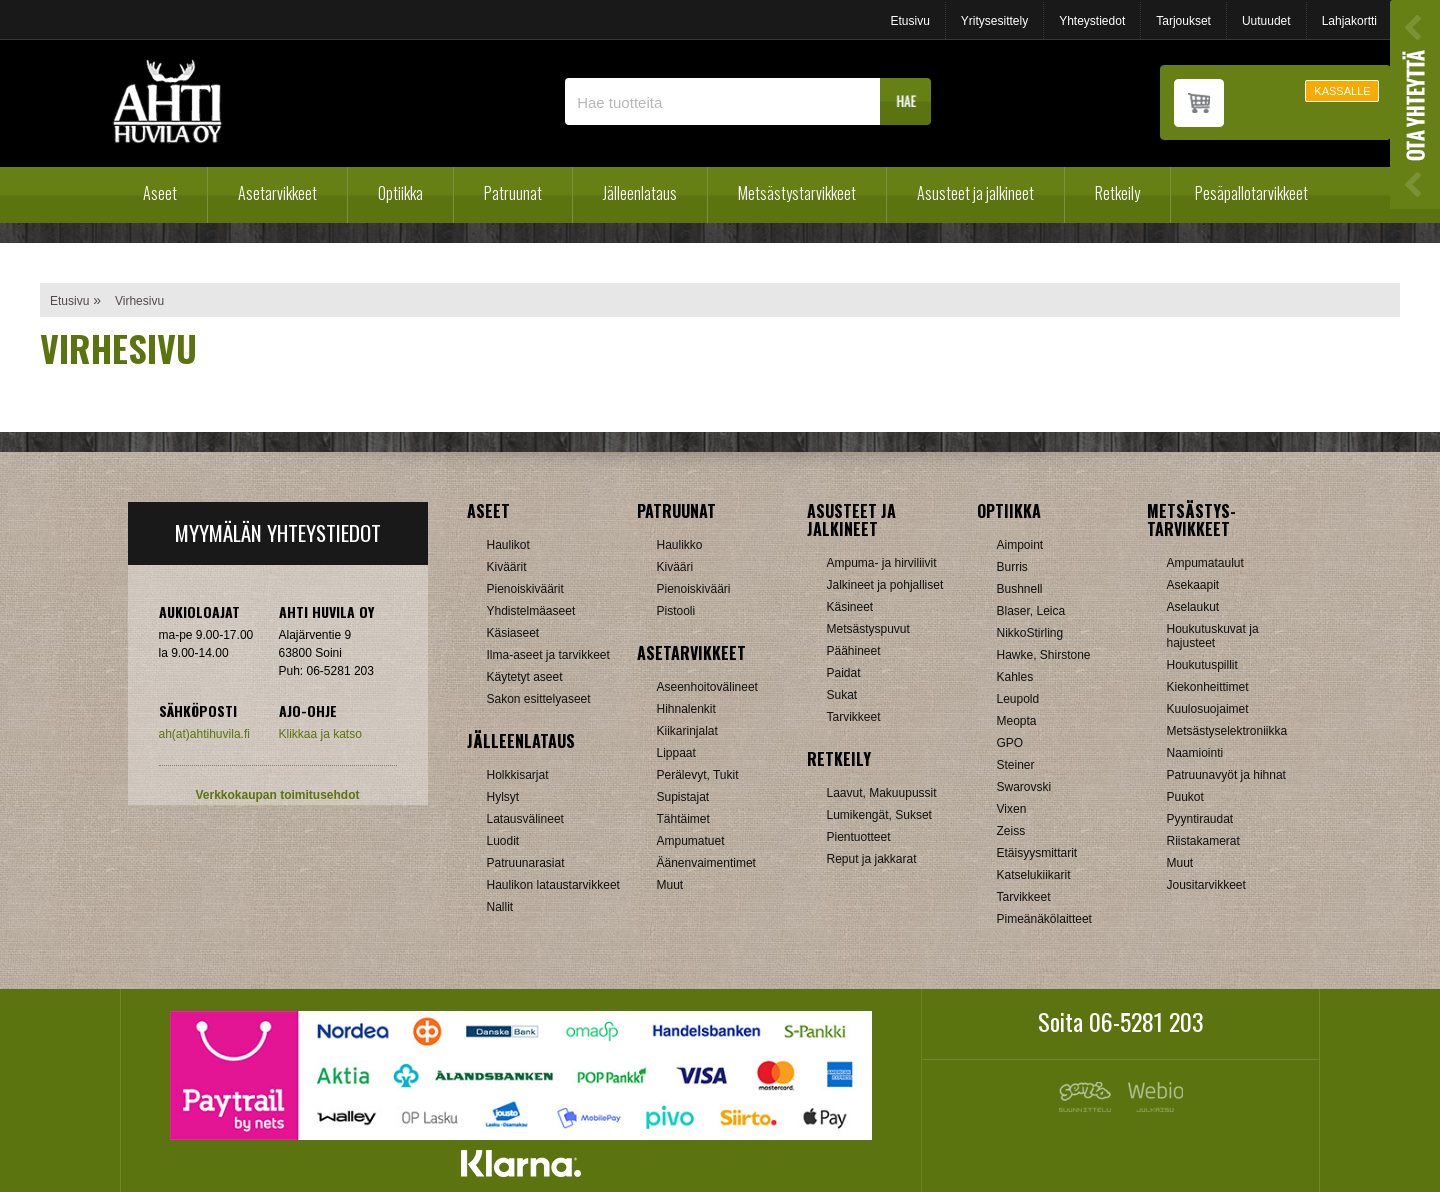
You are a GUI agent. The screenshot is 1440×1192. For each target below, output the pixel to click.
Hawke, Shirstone (1044, 655)
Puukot (1185, 797)
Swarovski (1024, 787)
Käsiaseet (513, 633)
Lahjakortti (1349, 21)
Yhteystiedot (1092, 21)
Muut (670, 885)
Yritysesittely (994, 21)
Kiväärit (507, 567)
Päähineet (854, 651)
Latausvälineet (525, 819)
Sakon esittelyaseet (539, 699)
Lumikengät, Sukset (879, 815)
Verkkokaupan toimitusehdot (277, 795)
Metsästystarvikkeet (797, 193)
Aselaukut (1193, 607)
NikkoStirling (1030, 633)
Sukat (842, 695)
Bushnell (1020, 589)
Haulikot (508, 545)
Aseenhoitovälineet (707, 687)
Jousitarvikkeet (1206, 885)
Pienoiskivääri (694, 589)
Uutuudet (1266, 21)
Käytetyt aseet (525, 677)
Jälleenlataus (640, 193)
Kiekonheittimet (1208, 687)
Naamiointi (1195, 753)
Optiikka (400, 193)
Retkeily (1117, 193)
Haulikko (680, 545)
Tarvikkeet (854, 717)
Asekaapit (1193, 585)
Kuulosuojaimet (1208, 709)
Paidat (844, 673)
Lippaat (676, 753)
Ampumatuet (691, 841)
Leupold (1018, 699)
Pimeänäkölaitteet (1044, 919)
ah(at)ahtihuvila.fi (204, 734)
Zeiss (1011, 831)
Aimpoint (1020, 545)
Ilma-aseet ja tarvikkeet (548, 655)
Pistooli (676, 611)
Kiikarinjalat (687, 731)
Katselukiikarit (1034, 875)
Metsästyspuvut (868, 629)
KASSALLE (1342, 91)
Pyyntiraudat (1200, 819)
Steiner (1016, 765)
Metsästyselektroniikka (1227, 731)
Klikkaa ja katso (320, 734)
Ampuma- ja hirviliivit (882, 563)
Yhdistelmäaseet (531, 611)
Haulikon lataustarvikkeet (553, 885)
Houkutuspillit (1202, 665)
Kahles (1015, 677)
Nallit (500, 907)
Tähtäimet (683, 819)
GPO (1010, 743)
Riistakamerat (1203, 841)
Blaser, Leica (1031, 611)
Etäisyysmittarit (1037, 853)
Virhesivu (139, 301)
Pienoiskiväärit (525, 589)
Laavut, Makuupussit (882, 793)
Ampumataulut (1205, 563)
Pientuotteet (859, 837)
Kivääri (675, 567)
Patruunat (513, 193)
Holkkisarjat (518, 775)
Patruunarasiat (526, 863)
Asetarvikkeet (277, 193)
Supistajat (683, 797)
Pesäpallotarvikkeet (1251, 193)
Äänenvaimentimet (706, 863)
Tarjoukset (1183, 21)
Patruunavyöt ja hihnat (1226, 775)
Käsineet (850, 607)
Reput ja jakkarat (872, 859)
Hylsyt (503, 797)
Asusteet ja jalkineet (975, 193)
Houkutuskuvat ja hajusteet (1213, 636)
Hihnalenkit (686, 709)
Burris (1012, 567)
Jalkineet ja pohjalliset (885, 585)
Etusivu (909, 21)
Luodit (503, 841)
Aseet (160, 193)
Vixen (1012, 809)
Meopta (1017, 721)
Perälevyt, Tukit (698, 775)
